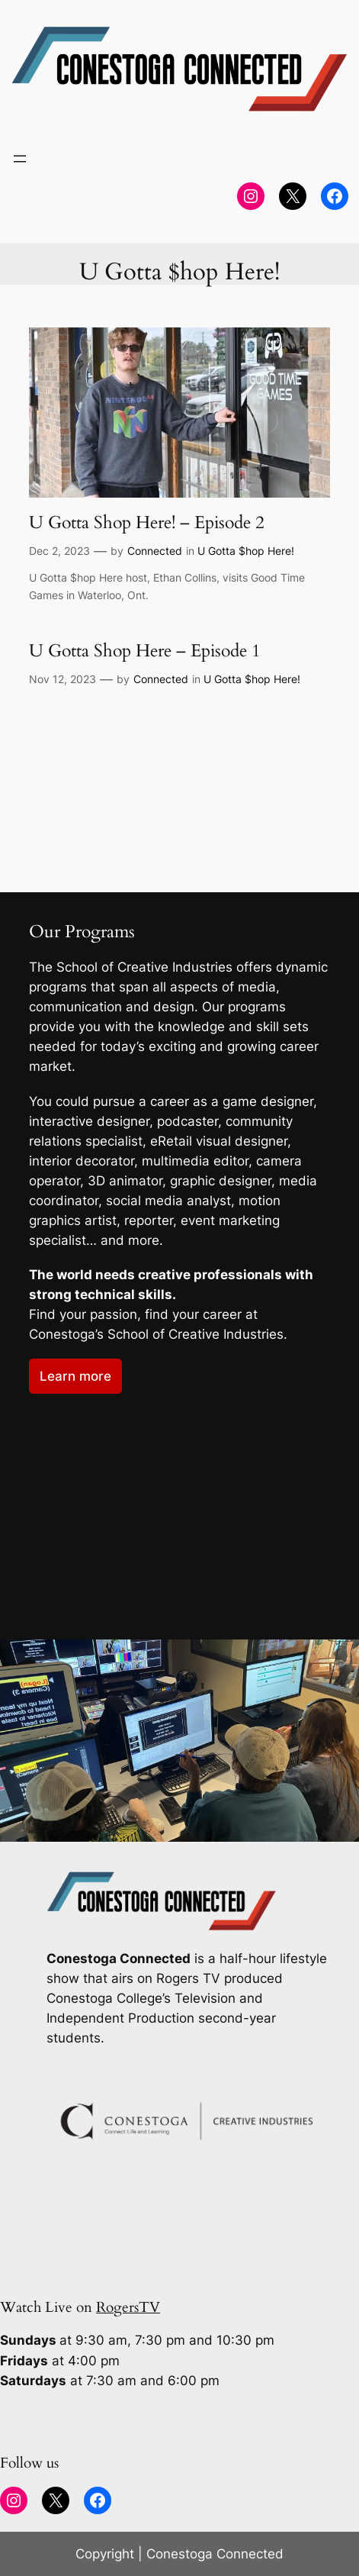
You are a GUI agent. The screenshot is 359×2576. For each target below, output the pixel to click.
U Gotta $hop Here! (245, 550)
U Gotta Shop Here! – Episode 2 (146, 523)
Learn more (75, 1376)
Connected (154, 550)
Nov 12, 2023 (62, 678)
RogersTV (128, 2307)
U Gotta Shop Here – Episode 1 (145, 651)
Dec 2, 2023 (59, 550)
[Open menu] (20, 159)
